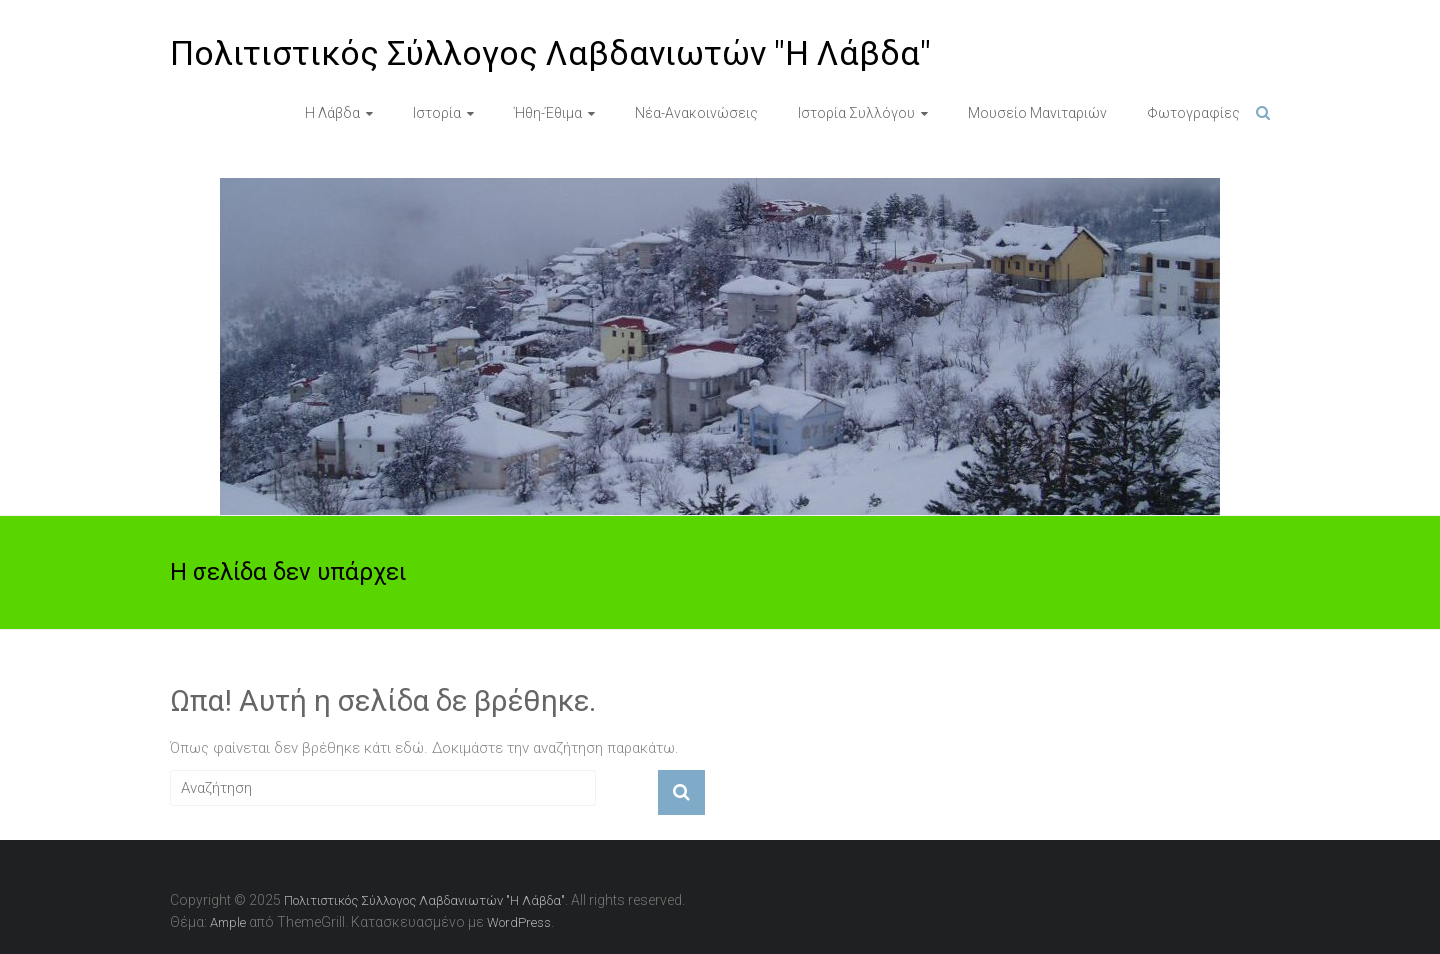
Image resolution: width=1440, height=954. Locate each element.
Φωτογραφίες (1193, 113)
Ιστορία (437, 113)
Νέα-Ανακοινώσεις (696, 113)
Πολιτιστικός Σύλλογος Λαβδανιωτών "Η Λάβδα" (550, 53)
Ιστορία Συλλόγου (856, 113)
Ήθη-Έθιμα (548, 113)
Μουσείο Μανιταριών (1037, 113)
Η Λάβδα (332, 113)
